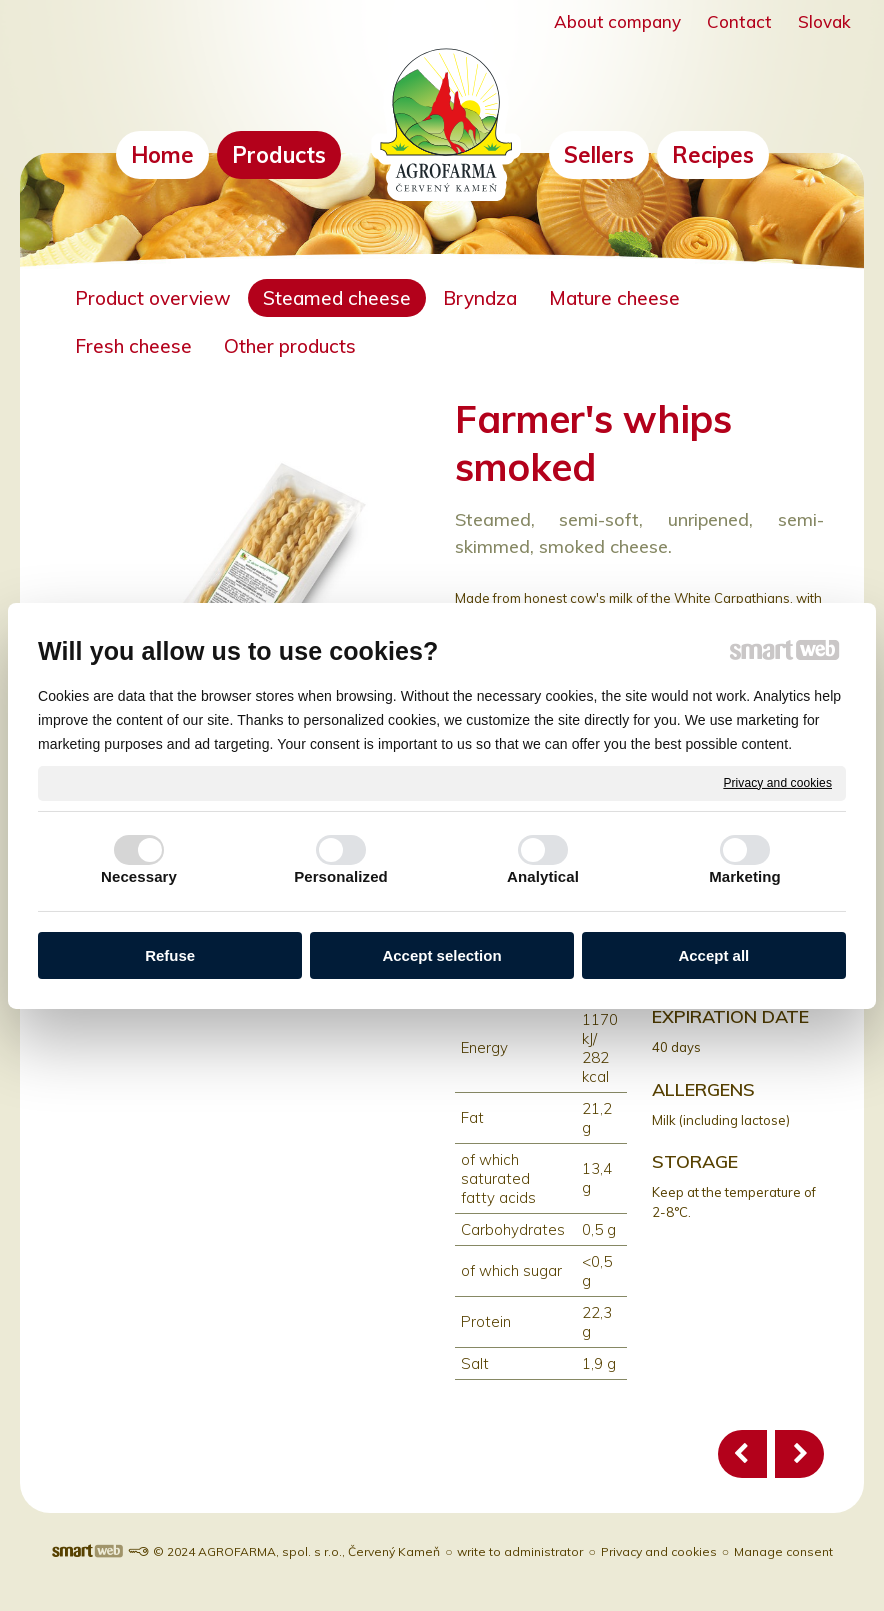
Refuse (170, 955)
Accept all (713, 955)
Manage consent (783, 1551)
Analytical (543, 876)
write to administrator (520, 1551)
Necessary (139, 876)
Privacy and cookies (777, 782)
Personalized (341, 876)
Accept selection (441, 955)
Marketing (745, 876)
